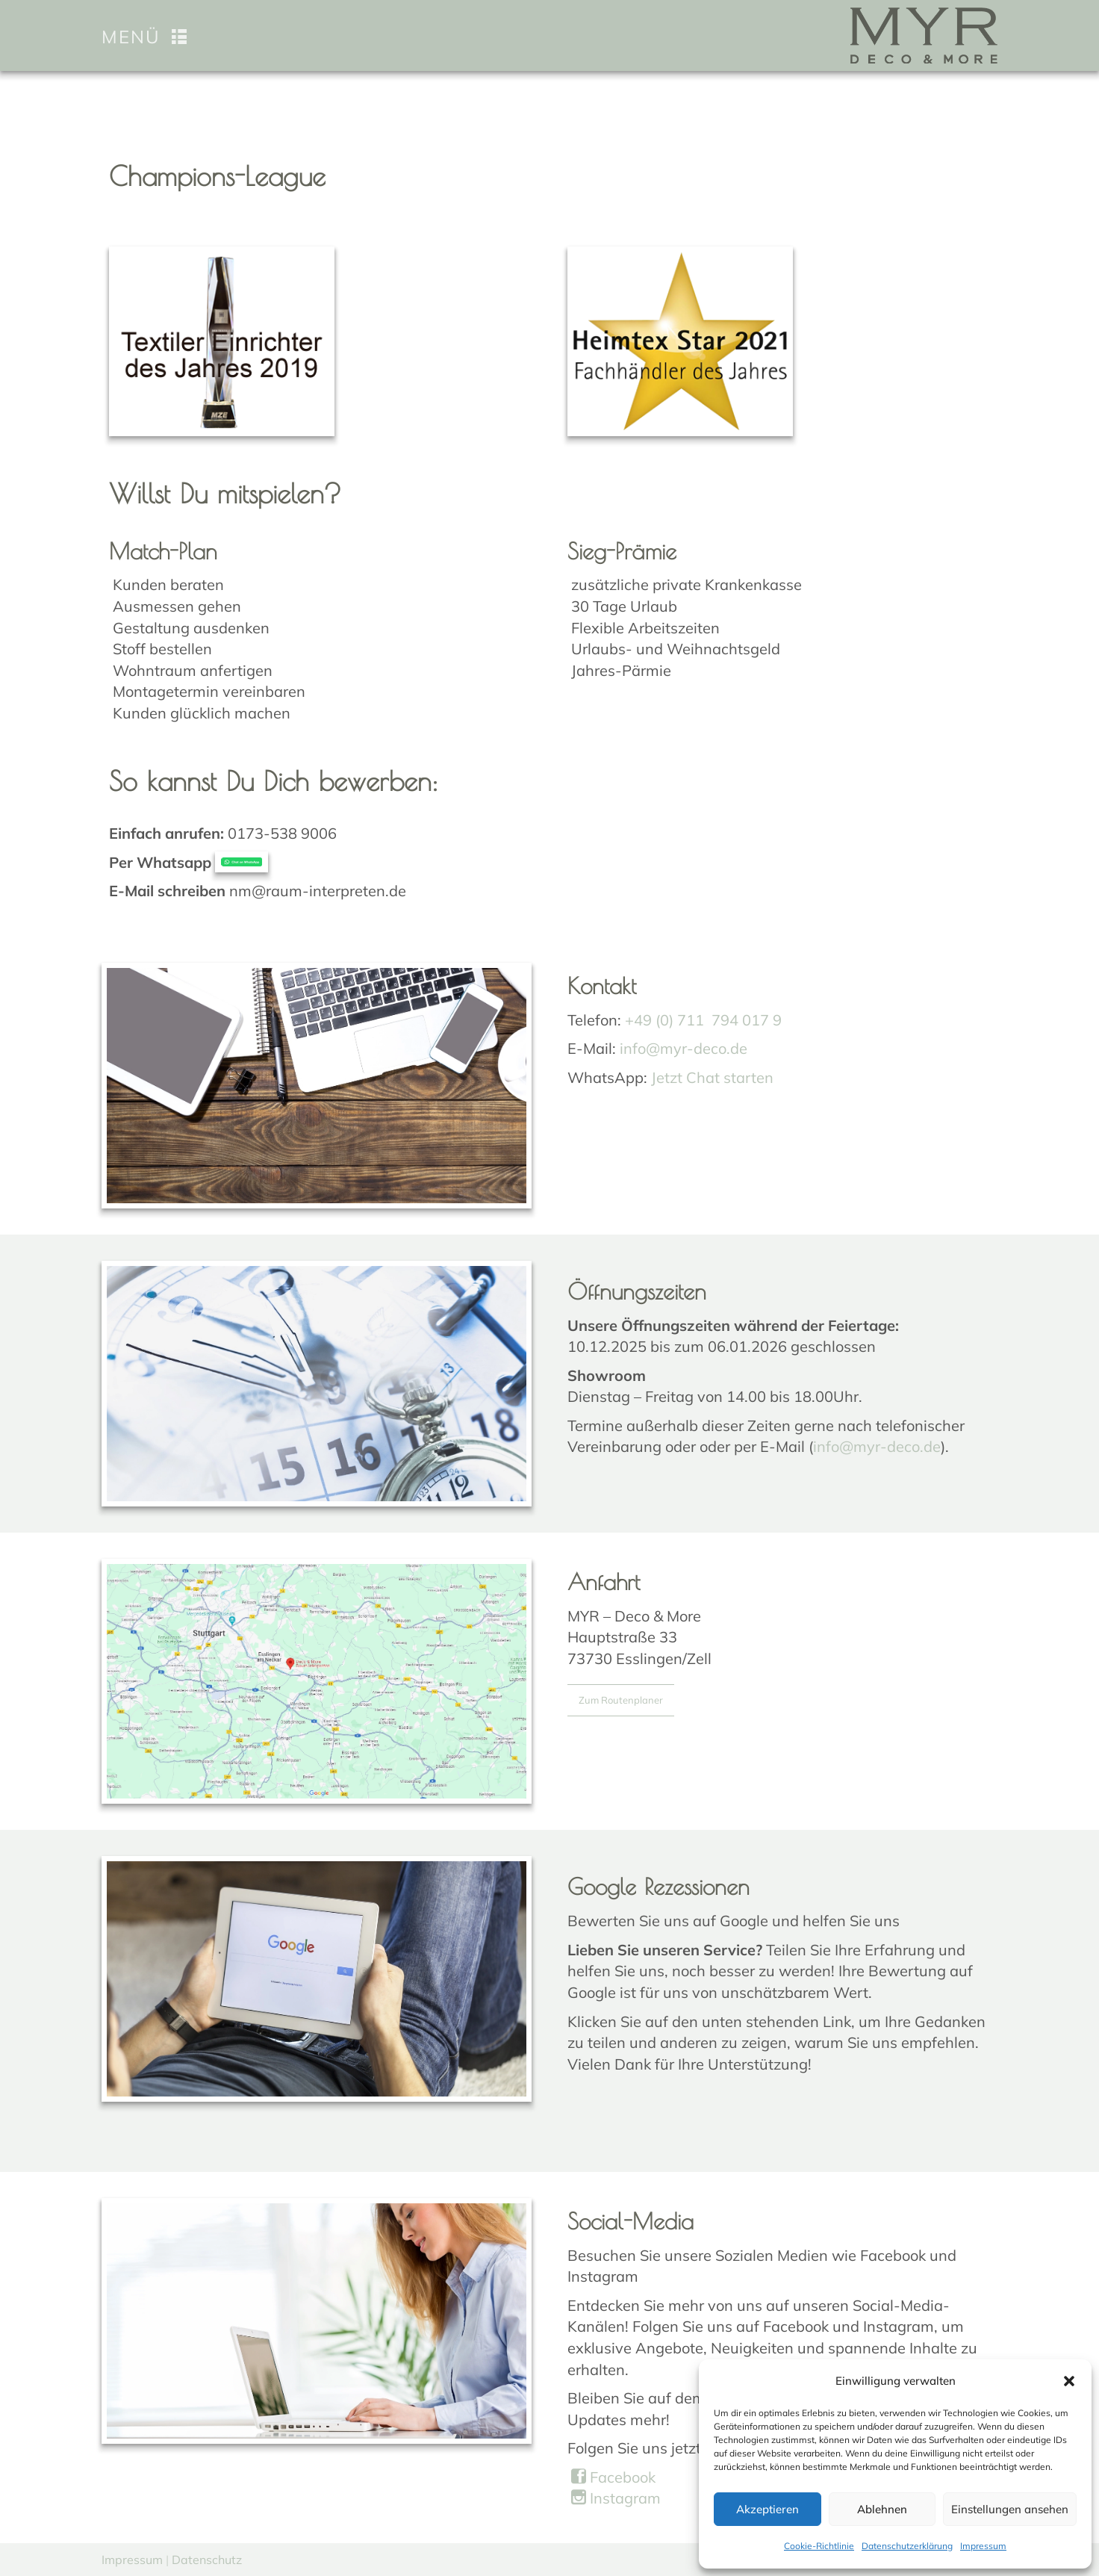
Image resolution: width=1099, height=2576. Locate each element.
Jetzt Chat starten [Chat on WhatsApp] (712, 1077)
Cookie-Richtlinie (819, 2545)
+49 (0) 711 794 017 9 (703, 1020)
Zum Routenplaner (621, 1700)
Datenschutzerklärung (907, 2545)
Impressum (983, 2545)
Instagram (616, 2498)
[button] (1069, 2381)
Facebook (613, 2477)
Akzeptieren (767, 2509)
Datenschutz (207, 2559)
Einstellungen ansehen (1009, 2509)
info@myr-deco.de (683, 1048)
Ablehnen (882, 2509)
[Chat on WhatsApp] (241, 862)
